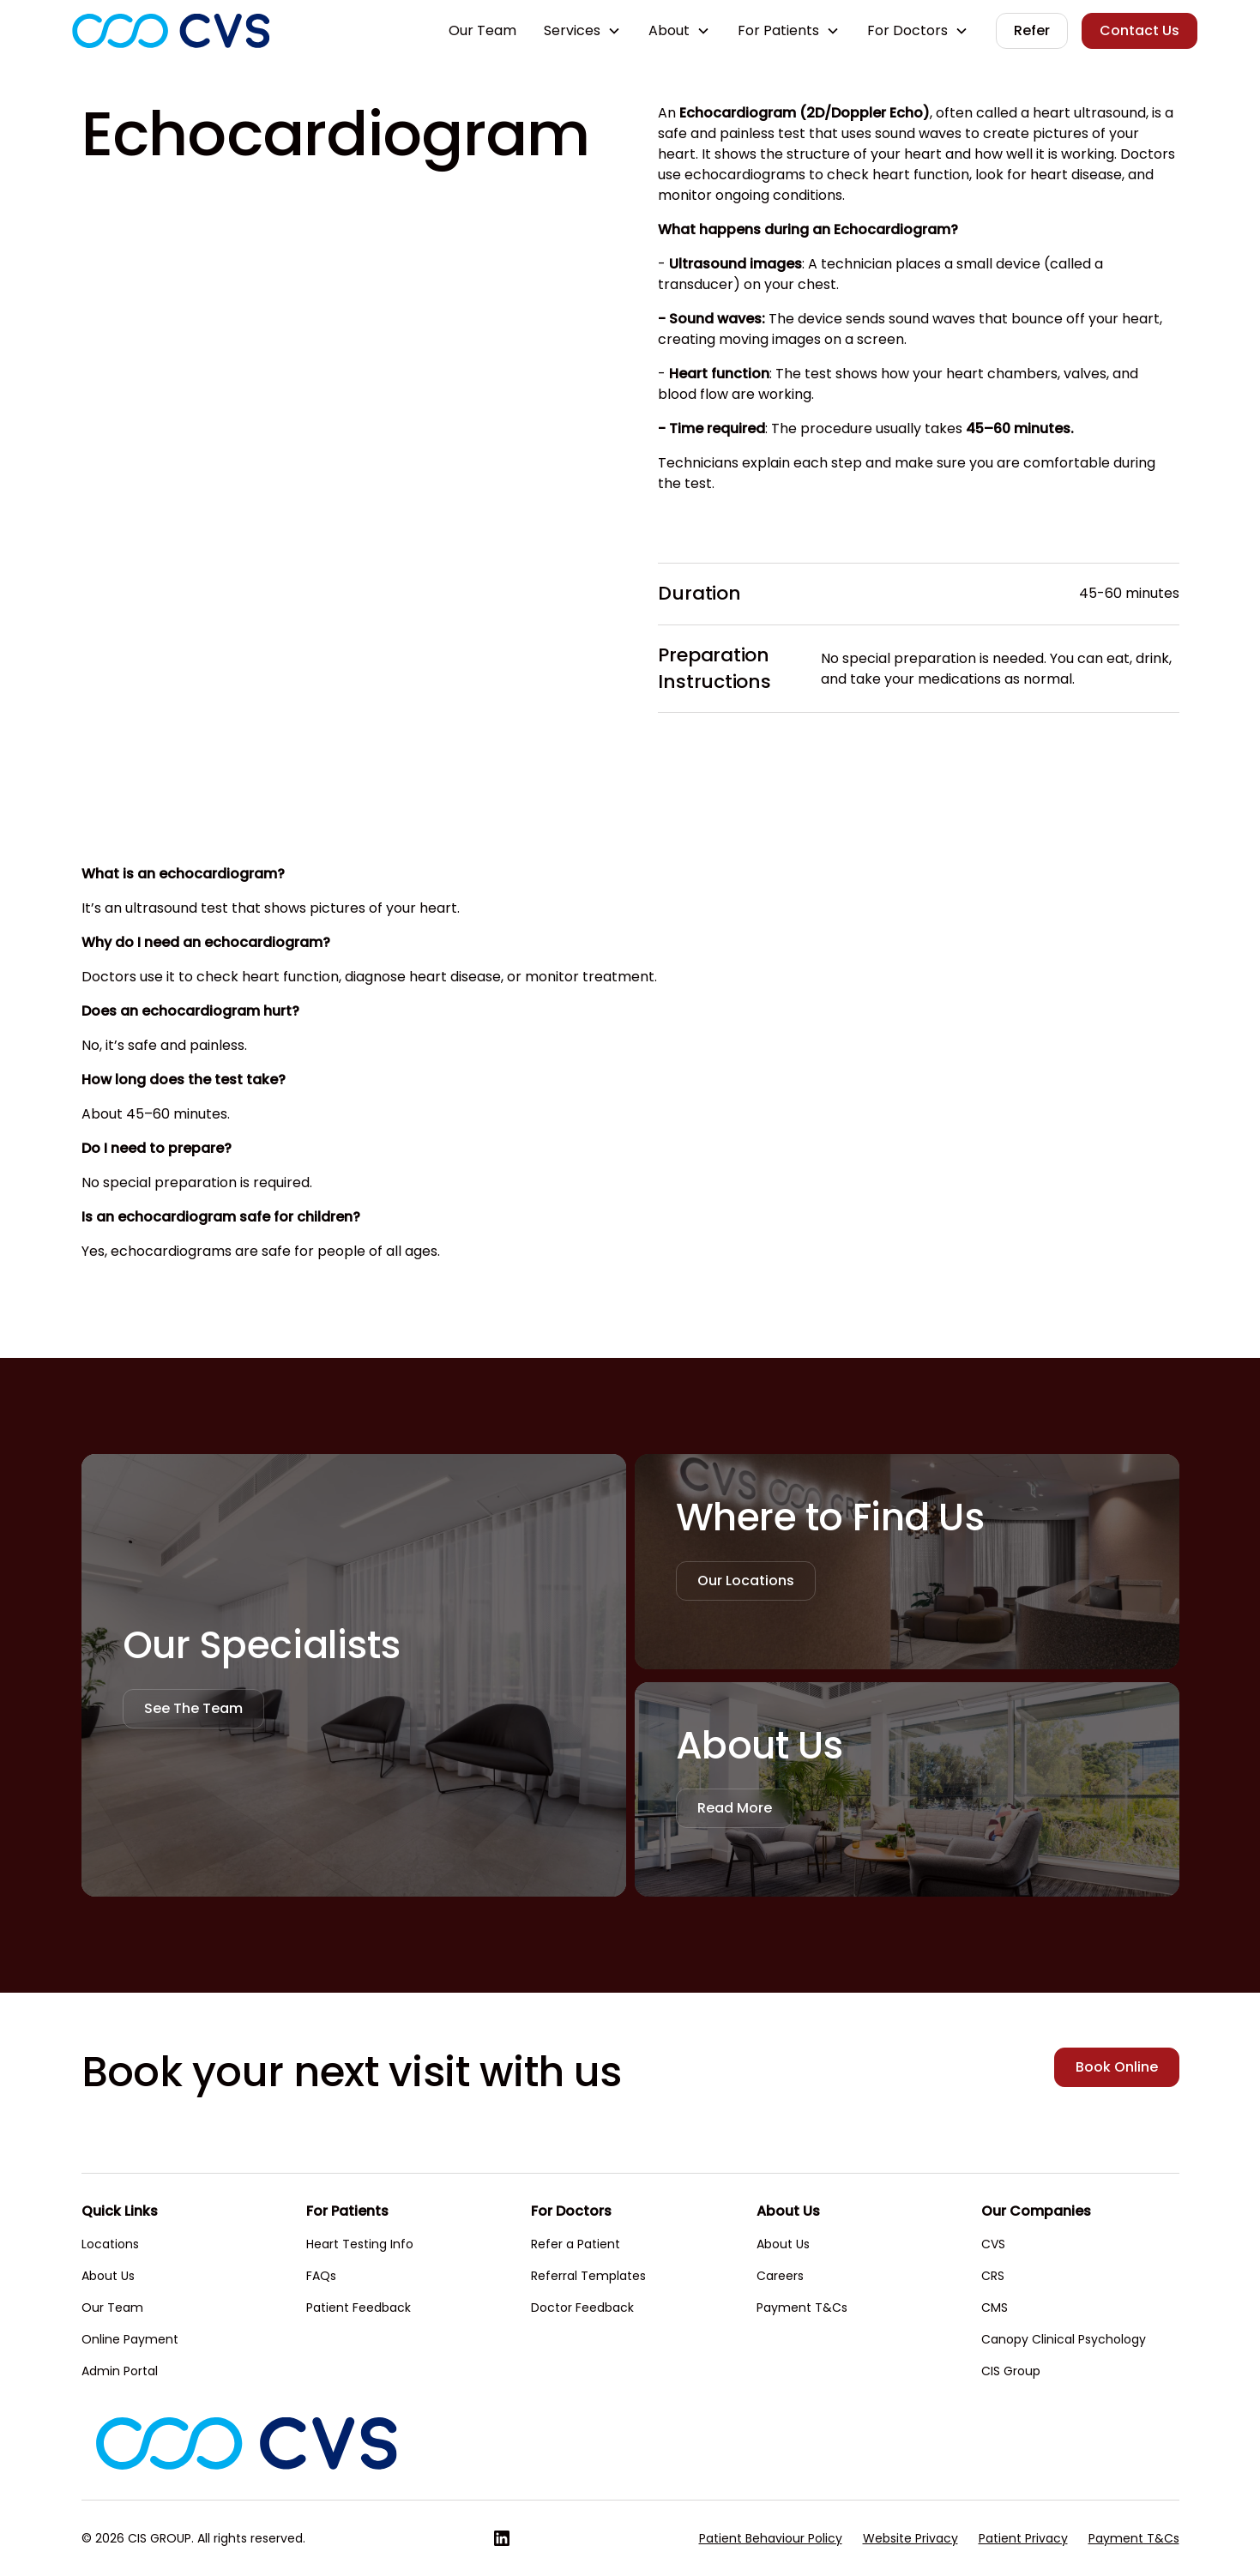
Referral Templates (588, 2275)
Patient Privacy (1023, 2538)
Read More (734, 1808)
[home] (171, 31)
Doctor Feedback (582, 2307)
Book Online (1117, 2067)
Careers (780, 2275)
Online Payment (129, 2339)
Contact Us (1139, 30)
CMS (994, 2307)
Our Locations (745, 1580)
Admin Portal (119, 2371)
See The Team (193, 1708)
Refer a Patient (575, 2244)
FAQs (321, 2275)
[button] (582, 31)
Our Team (482, 30)
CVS (993, 2244)
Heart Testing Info (359, 2244)
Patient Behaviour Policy (770, 2538)
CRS (992, 2275)
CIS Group (1010, 2371)
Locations (110, 2244)
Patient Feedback (358, 2307)
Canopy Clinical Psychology (1063, 2339)
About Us (108, 2275)
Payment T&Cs (802, 2307)
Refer (1032, 30)
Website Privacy (910, 2538)
